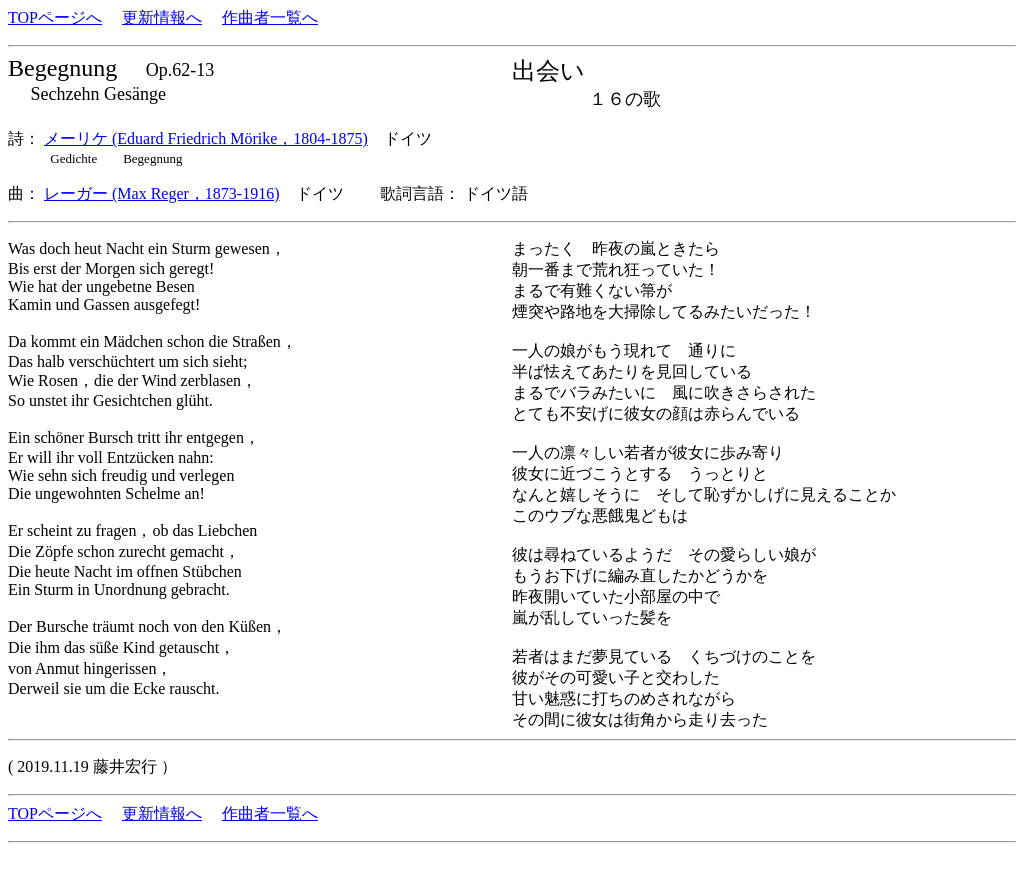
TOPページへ (55, 17)
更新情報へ (162, 17)
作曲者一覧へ (270, 17)
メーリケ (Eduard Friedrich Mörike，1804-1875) (206, 138)
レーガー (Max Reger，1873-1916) (162, 193)
